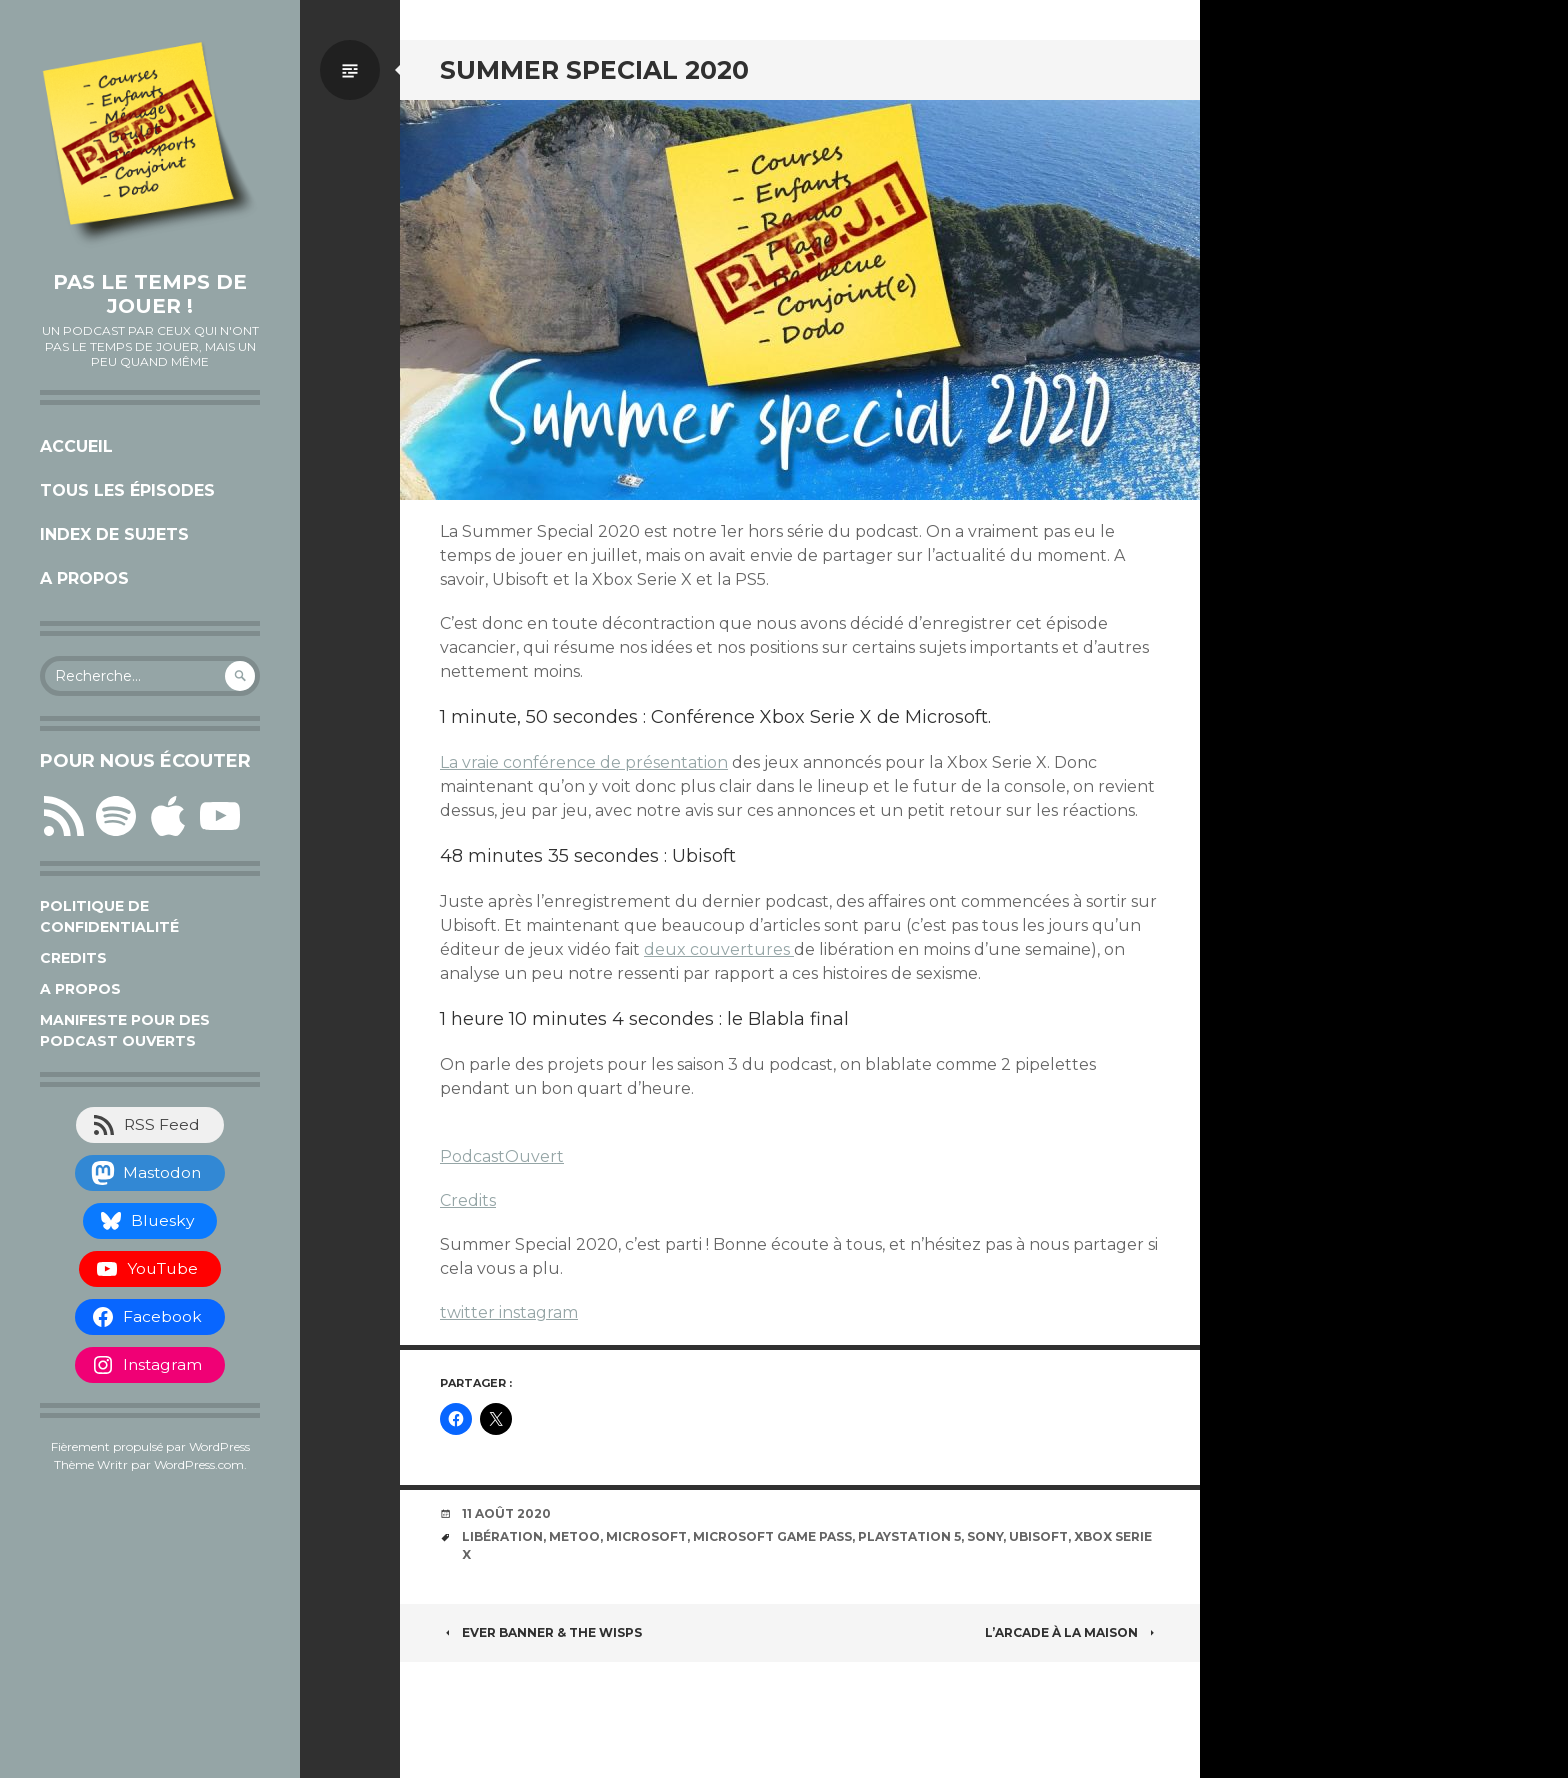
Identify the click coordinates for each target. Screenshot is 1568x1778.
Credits (73, 958)
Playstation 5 (909, 1536)
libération (502, 1536)
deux (667, 949)
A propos (84, 578)
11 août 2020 (506, 1513)
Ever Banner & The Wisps (541, 1632)
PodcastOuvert (502, 1156)
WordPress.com (199, 1464)
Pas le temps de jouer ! (150, 294)
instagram (538, 1312)
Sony (985, 1536)
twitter (469, 1312)
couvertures (742, 949)
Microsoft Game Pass (772, 1536)
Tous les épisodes (127, 490)
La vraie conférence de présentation (584, 762)
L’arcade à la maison (1072, 1632)
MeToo (574, 1536)
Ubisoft (1038, 1536)
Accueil (76, 446)
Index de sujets (114, 534)
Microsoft (646, 1536)
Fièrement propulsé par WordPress (150, 1446)
